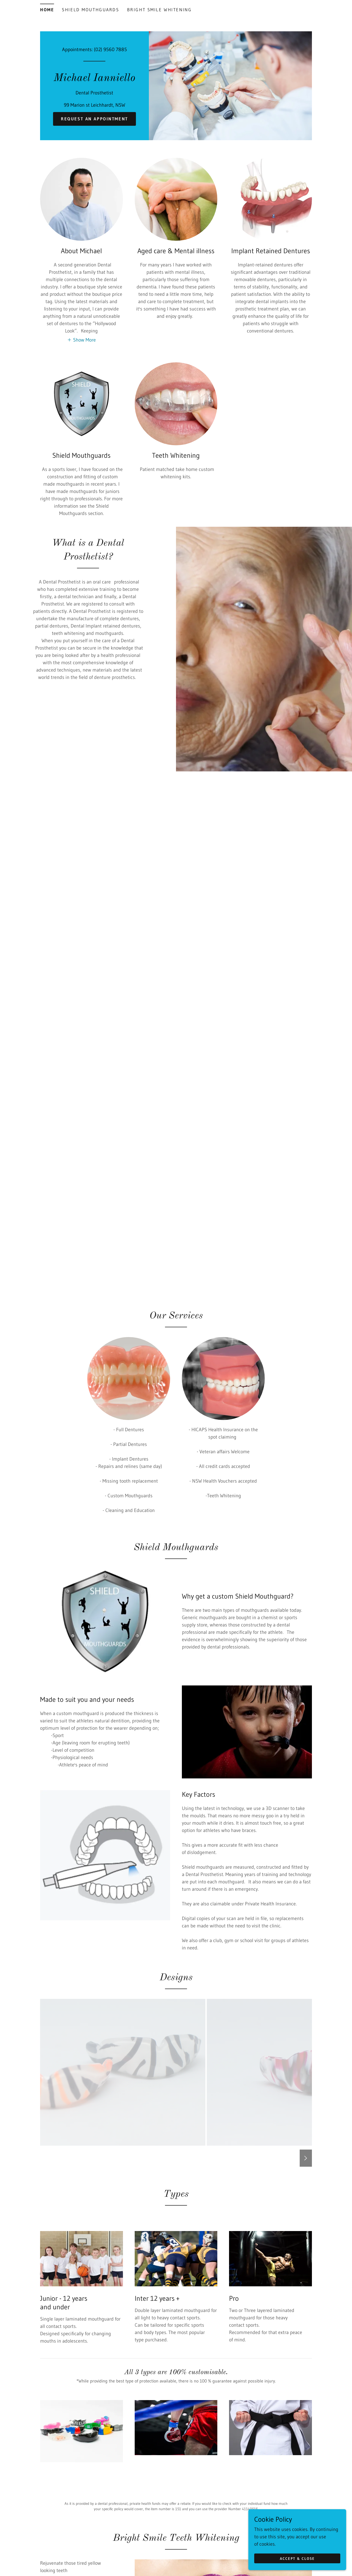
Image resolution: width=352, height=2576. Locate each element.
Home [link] (47, 9)
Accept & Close (297, 2558)
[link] (94, 79)
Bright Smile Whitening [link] (159, 9)
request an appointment (94, 119)
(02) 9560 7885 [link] (110, 49)
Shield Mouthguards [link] (90, 9)
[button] (81, 339)
